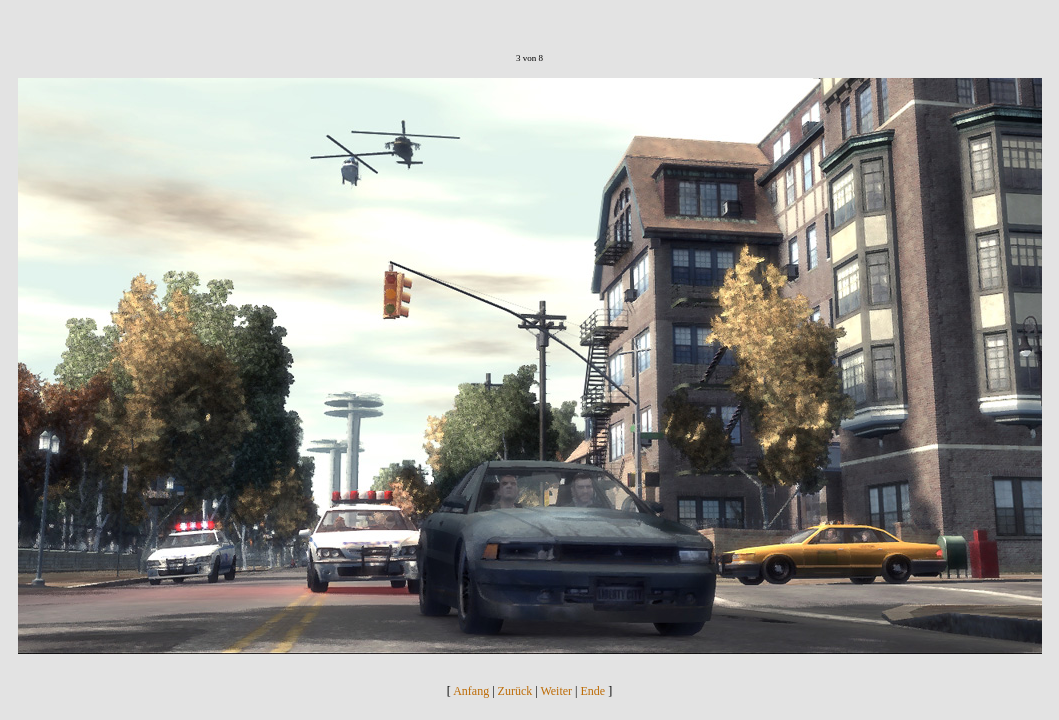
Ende (593, 691)
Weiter (556, 691)
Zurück (515, 691)
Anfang (471, 691)
